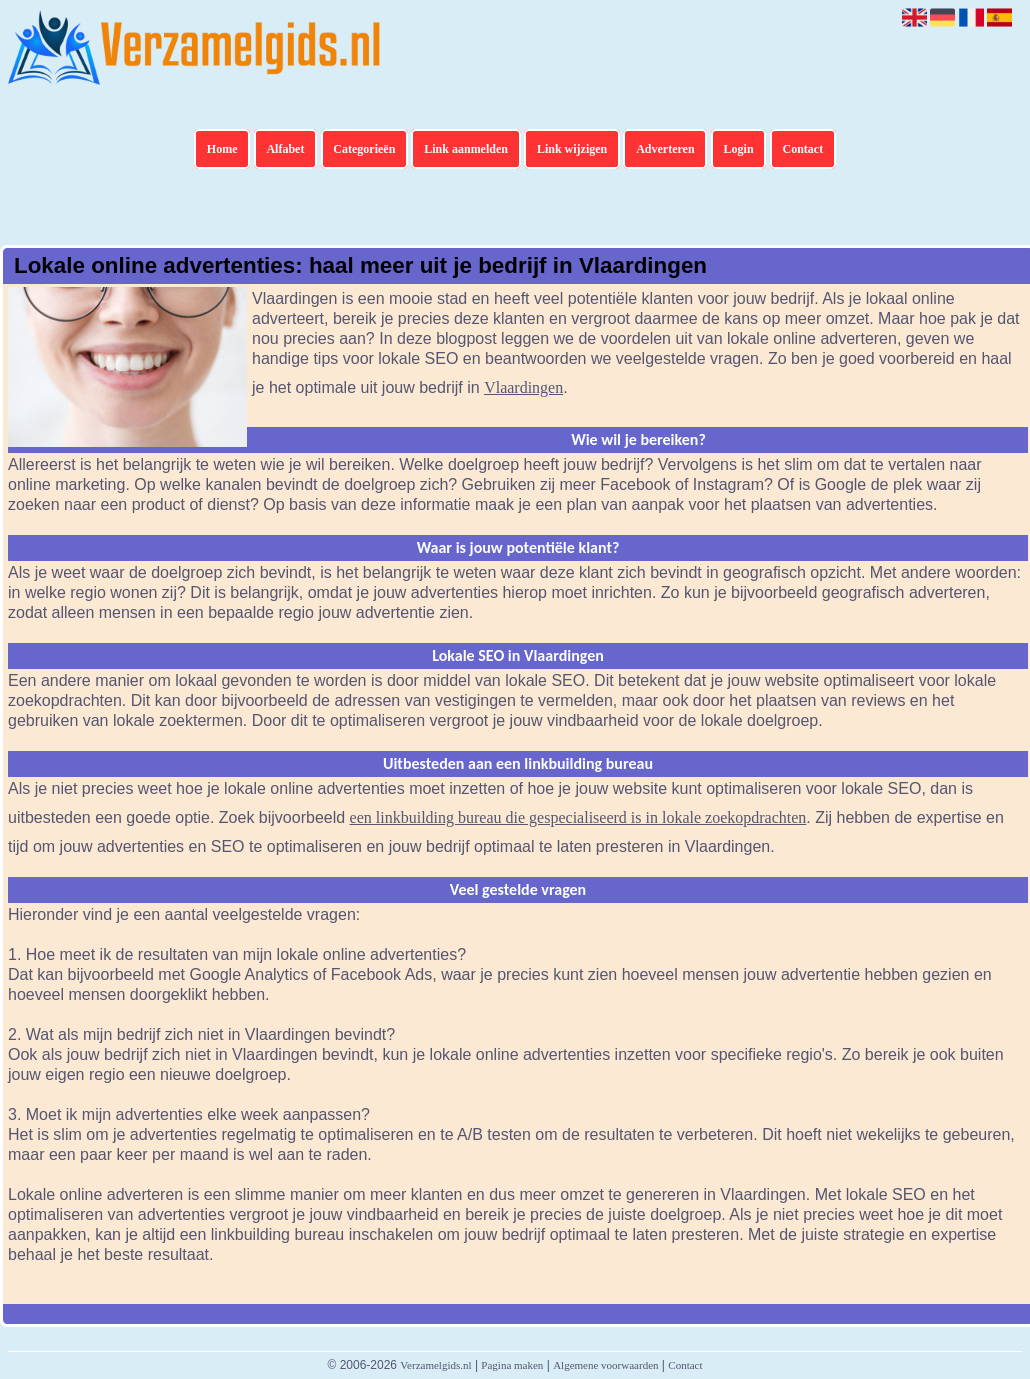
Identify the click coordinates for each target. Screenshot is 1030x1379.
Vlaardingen (523, 387)
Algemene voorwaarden (605, 1365)
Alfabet (285, 149)
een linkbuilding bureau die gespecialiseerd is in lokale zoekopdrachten (578, 817)
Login (739, 149)
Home (222, 149)
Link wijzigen (572, 149)
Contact (803, 149)
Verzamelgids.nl (435, 1365)
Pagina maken (512, 1365)
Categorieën (364, 149)
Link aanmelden (466, 149)
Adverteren (665, 149)
